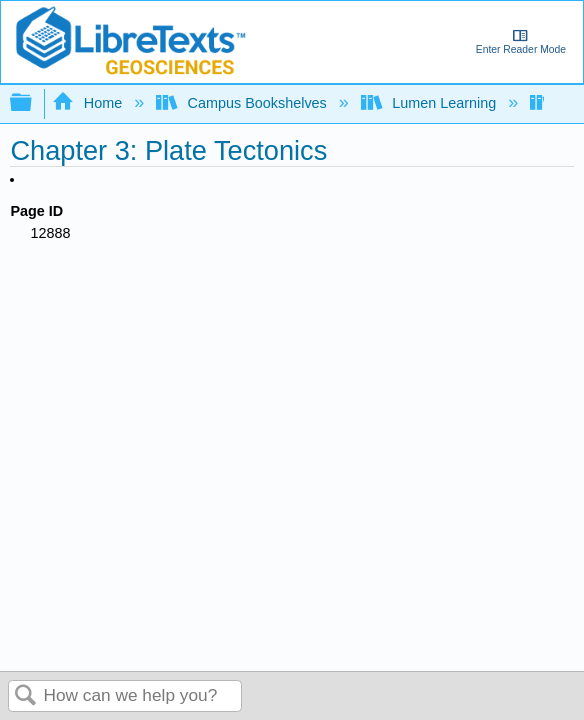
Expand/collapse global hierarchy (34, 103)
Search (26, 696)
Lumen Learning (430, 103)
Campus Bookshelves (243, 103)
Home (89, 103)
